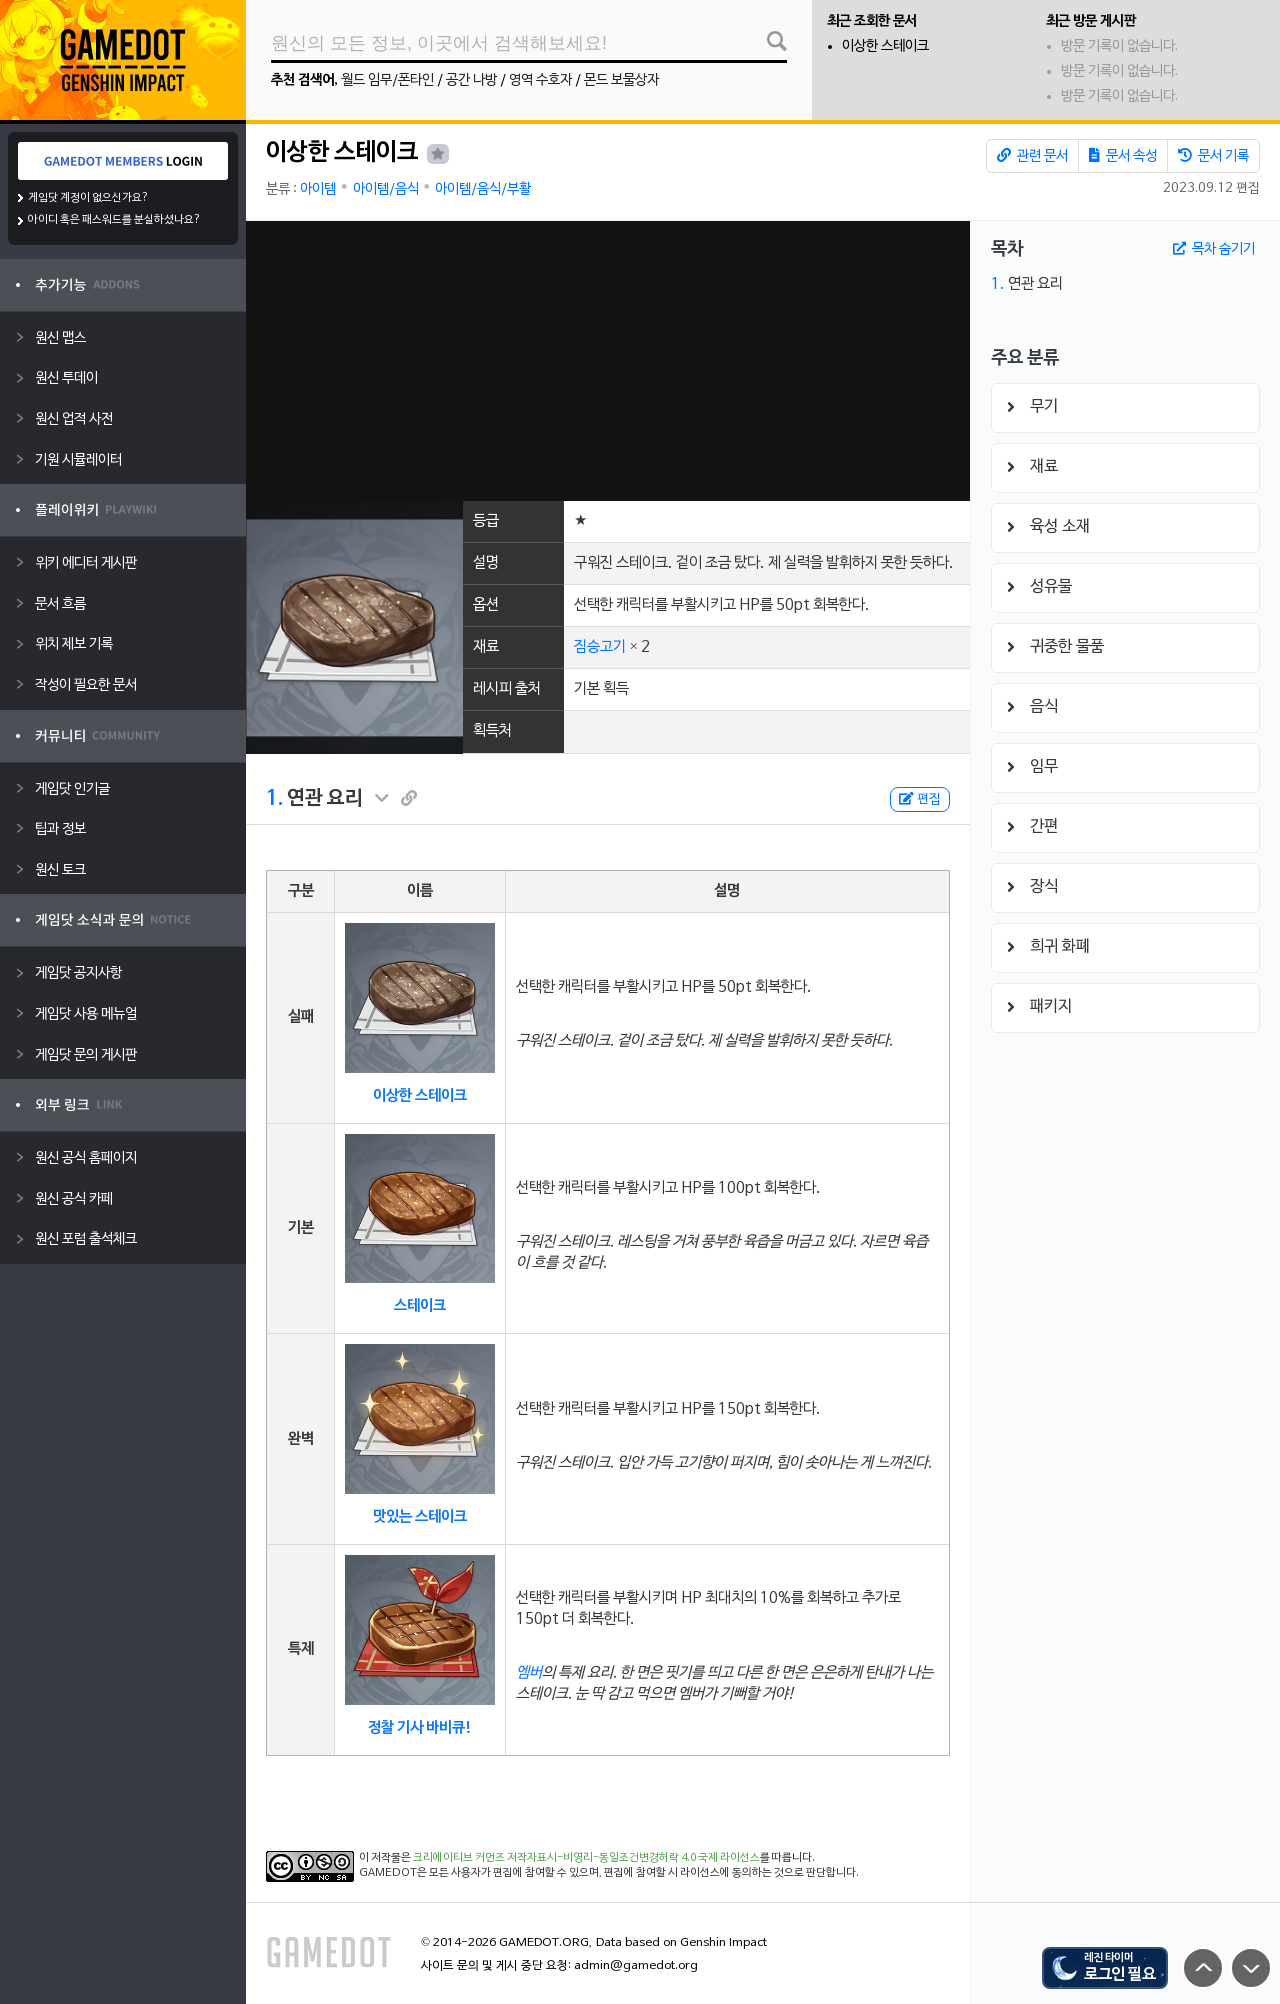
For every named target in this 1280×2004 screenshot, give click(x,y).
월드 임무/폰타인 (387, 80)
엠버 (529, 1673)
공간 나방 (471, 80)
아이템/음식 (386, 189)
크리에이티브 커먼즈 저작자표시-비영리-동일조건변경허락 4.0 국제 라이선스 (586, 1858)
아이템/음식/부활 (483, 189)
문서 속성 (1123, 156)
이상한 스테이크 (885, 46)
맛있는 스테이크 (420, 1517)
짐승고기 (600, 647)
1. (274, 799)
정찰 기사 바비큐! (420, 1728)
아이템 (318, 189)
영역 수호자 (540, 80)
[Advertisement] (608, 361)
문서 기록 (1213, 156)
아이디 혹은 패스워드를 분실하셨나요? (114, 220)
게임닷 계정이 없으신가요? (88, 198)
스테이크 (420, 1306)
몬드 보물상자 (621, 80)
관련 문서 (1032, 156)
